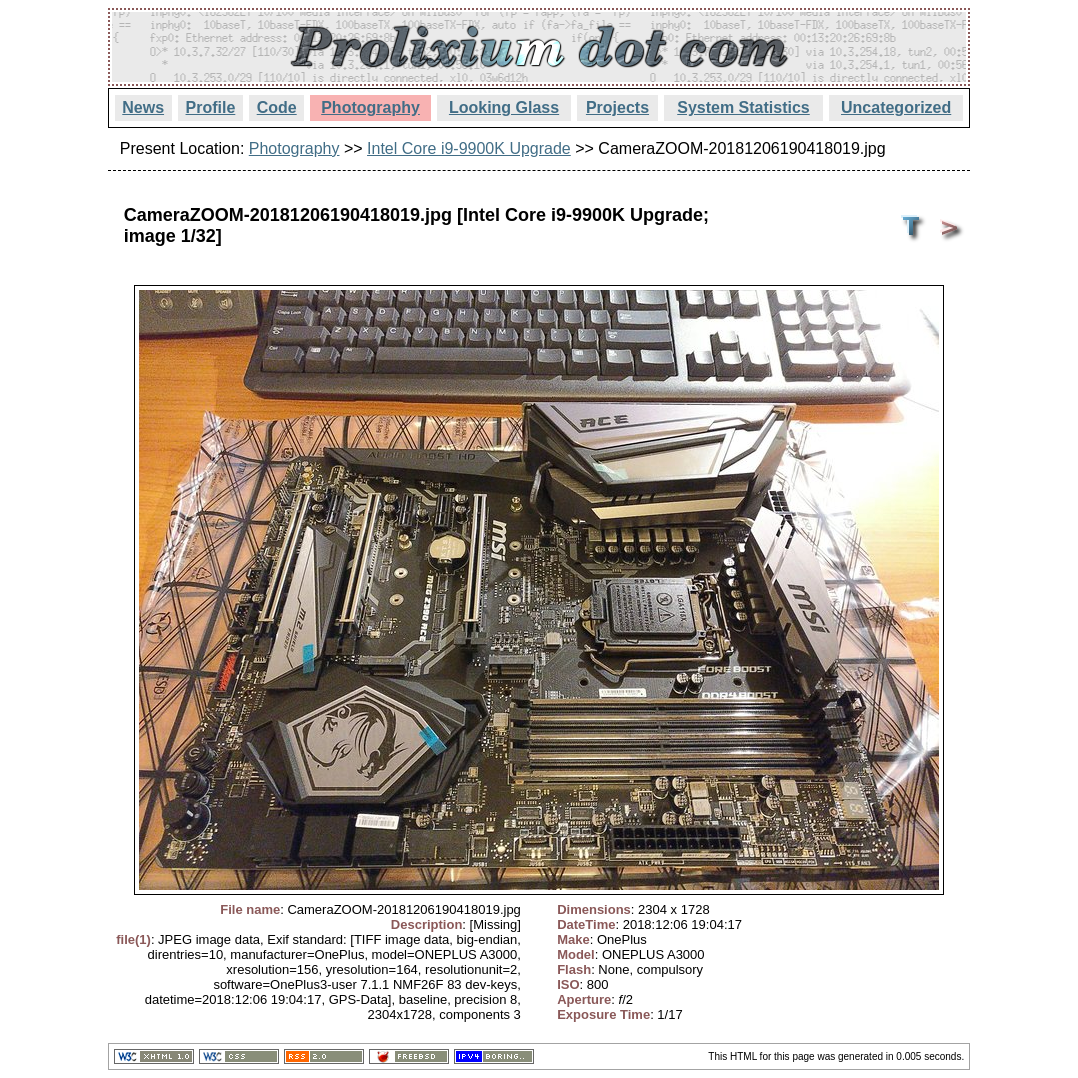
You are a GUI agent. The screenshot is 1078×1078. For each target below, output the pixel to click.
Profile (211, 107)
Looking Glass (504, 107)
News (143, 107)
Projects (617, 107)
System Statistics (743, 107)
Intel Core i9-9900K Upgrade (469, 148)
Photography (370, 107)
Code (277, 107)
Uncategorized (896, 107)
